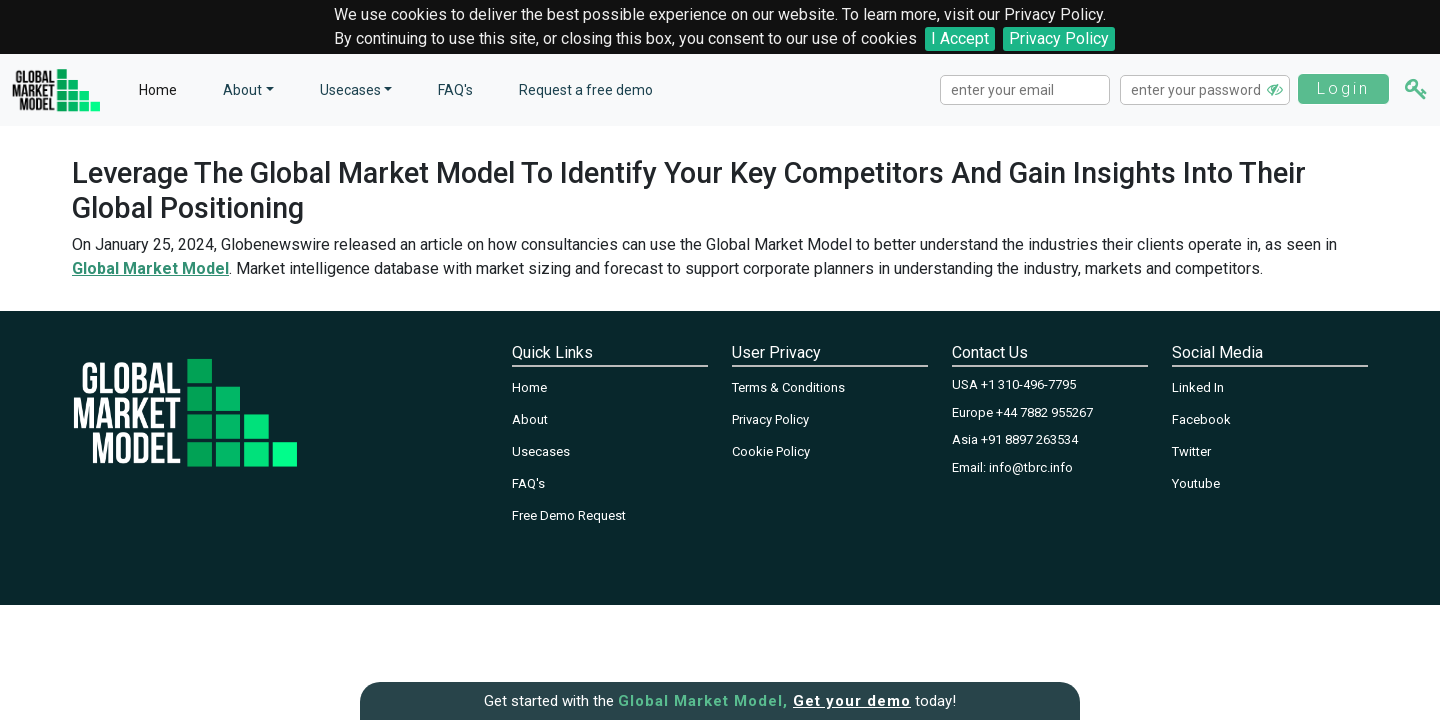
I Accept (960, 38)
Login (1343, 88)
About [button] (242, 90)
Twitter (1191, 451)
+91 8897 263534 (1029, 439)
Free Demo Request (569, 515)
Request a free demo (586, 90)
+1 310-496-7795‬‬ (1028, 384)
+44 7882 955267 (1044, 412)
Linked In (1198, 387)
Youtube (1196, 483)
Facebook (1201, 419)
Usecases (350, 90)
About (530, 419)
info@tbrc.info (1031, 467)
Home (158, 90)
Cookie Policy (771, 451)
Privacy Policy (1059, 38)
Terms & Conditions (788, 387)
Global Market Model (150, 268)
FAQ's (455, 90)
